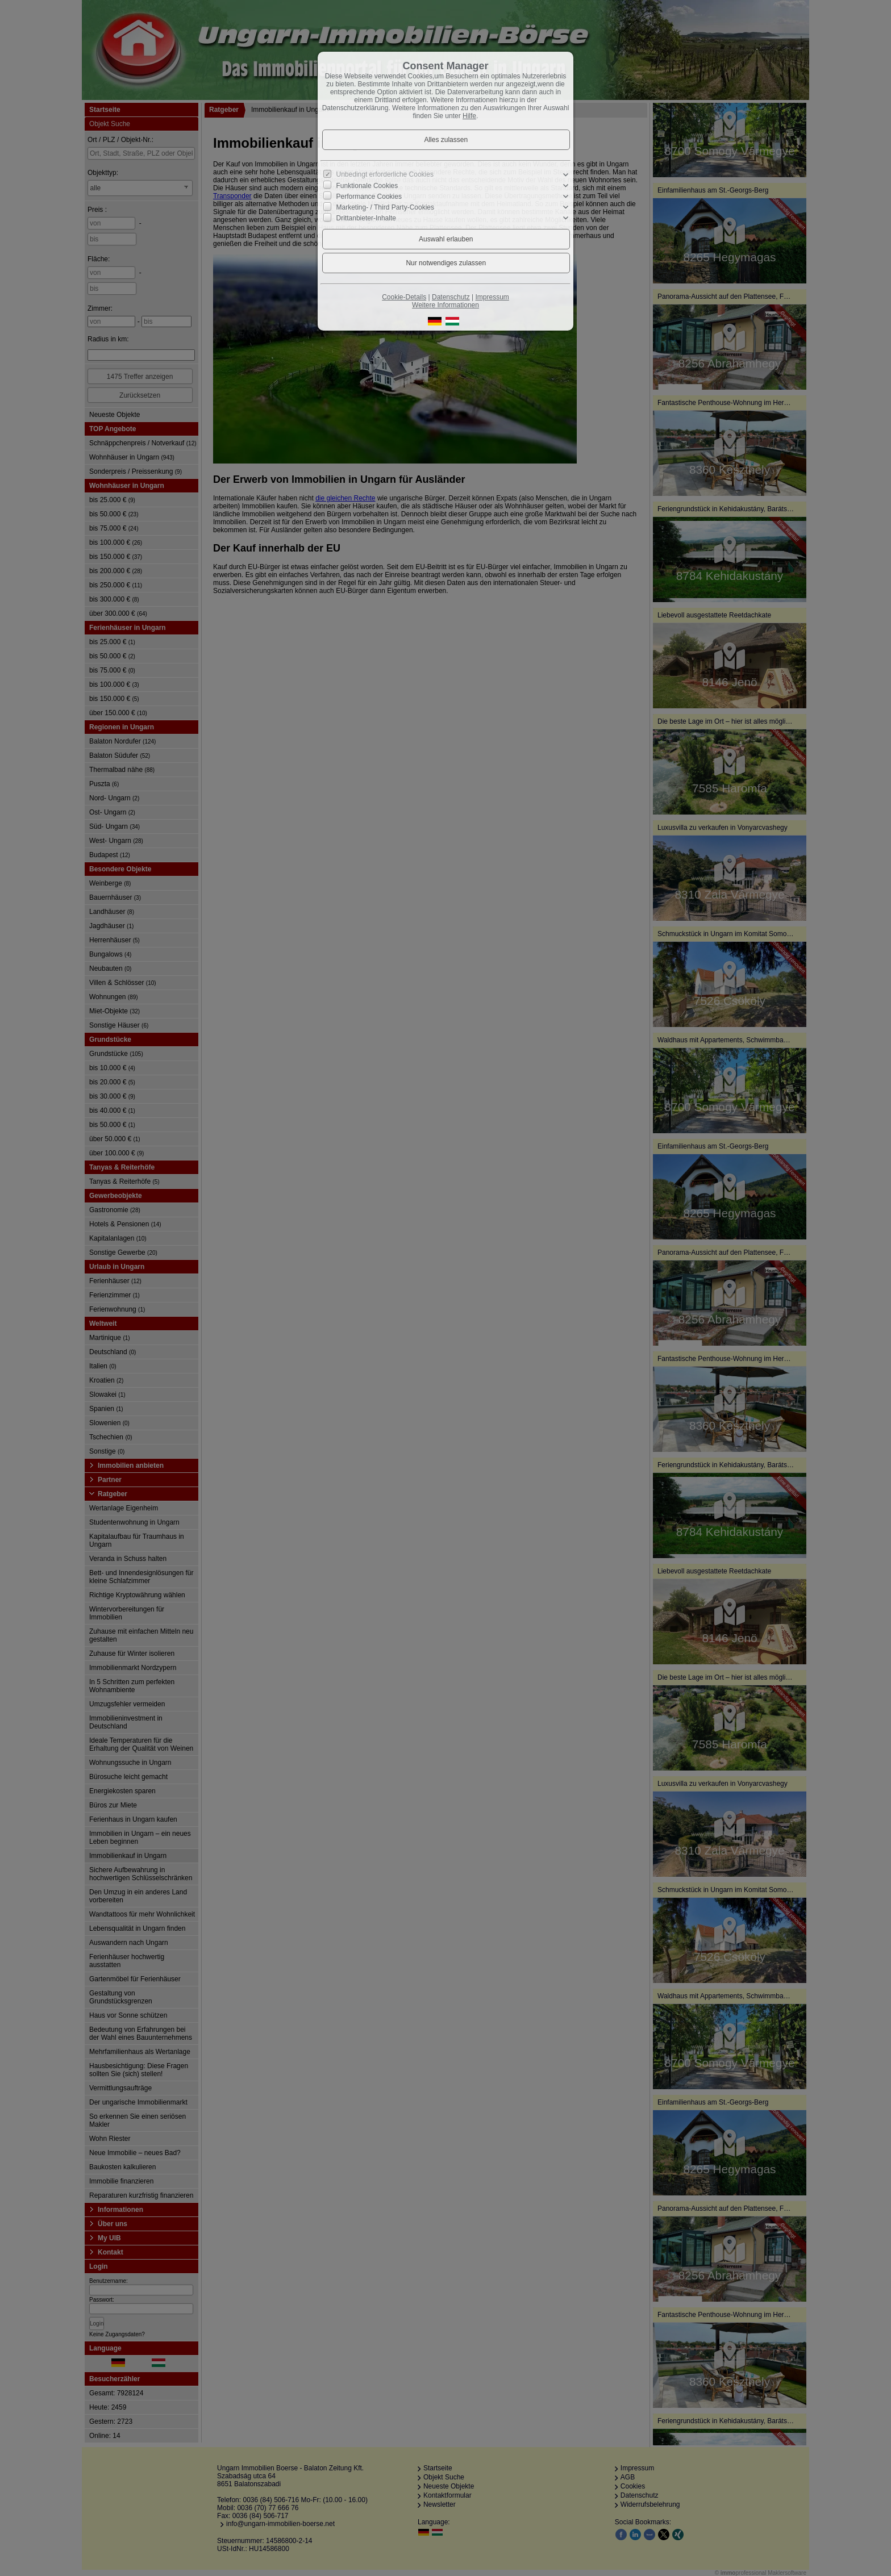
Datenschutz (451, 297)
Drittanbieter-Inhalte (366, 218)
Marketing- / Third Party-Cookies (385, 207)
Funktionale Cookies (367, 186)
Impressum (492, 297)
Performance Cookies (369, 197)
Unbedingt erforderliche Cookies (385, 174)
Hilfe (469, 116)
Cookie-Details (404, 297)
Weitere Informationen (445, 305)
